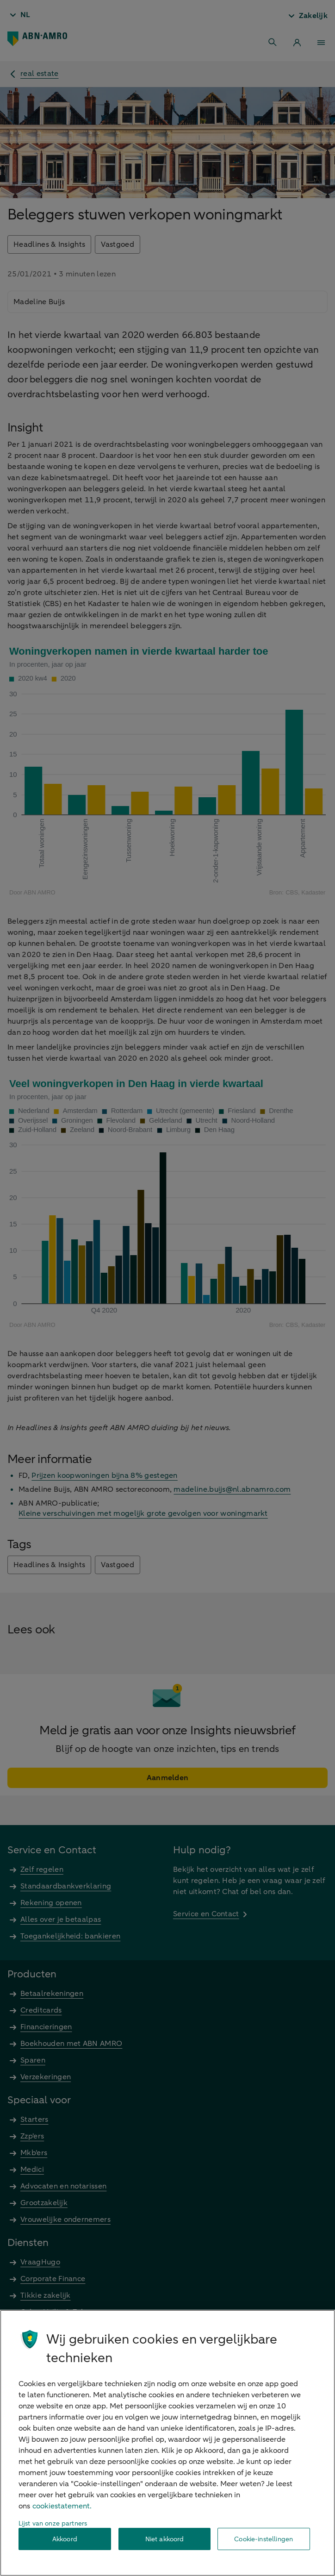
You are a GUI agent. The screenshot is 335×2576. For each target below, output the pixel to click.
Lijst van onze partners (53, 2523)
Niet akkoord (164, 2539)
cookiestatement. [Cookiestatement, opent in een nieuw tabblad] (62, 2506)
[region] (167, 2443)
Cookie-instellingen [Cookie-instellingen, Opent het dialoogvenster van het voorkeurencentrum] (263, 2539)
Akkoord (64, 2539)
